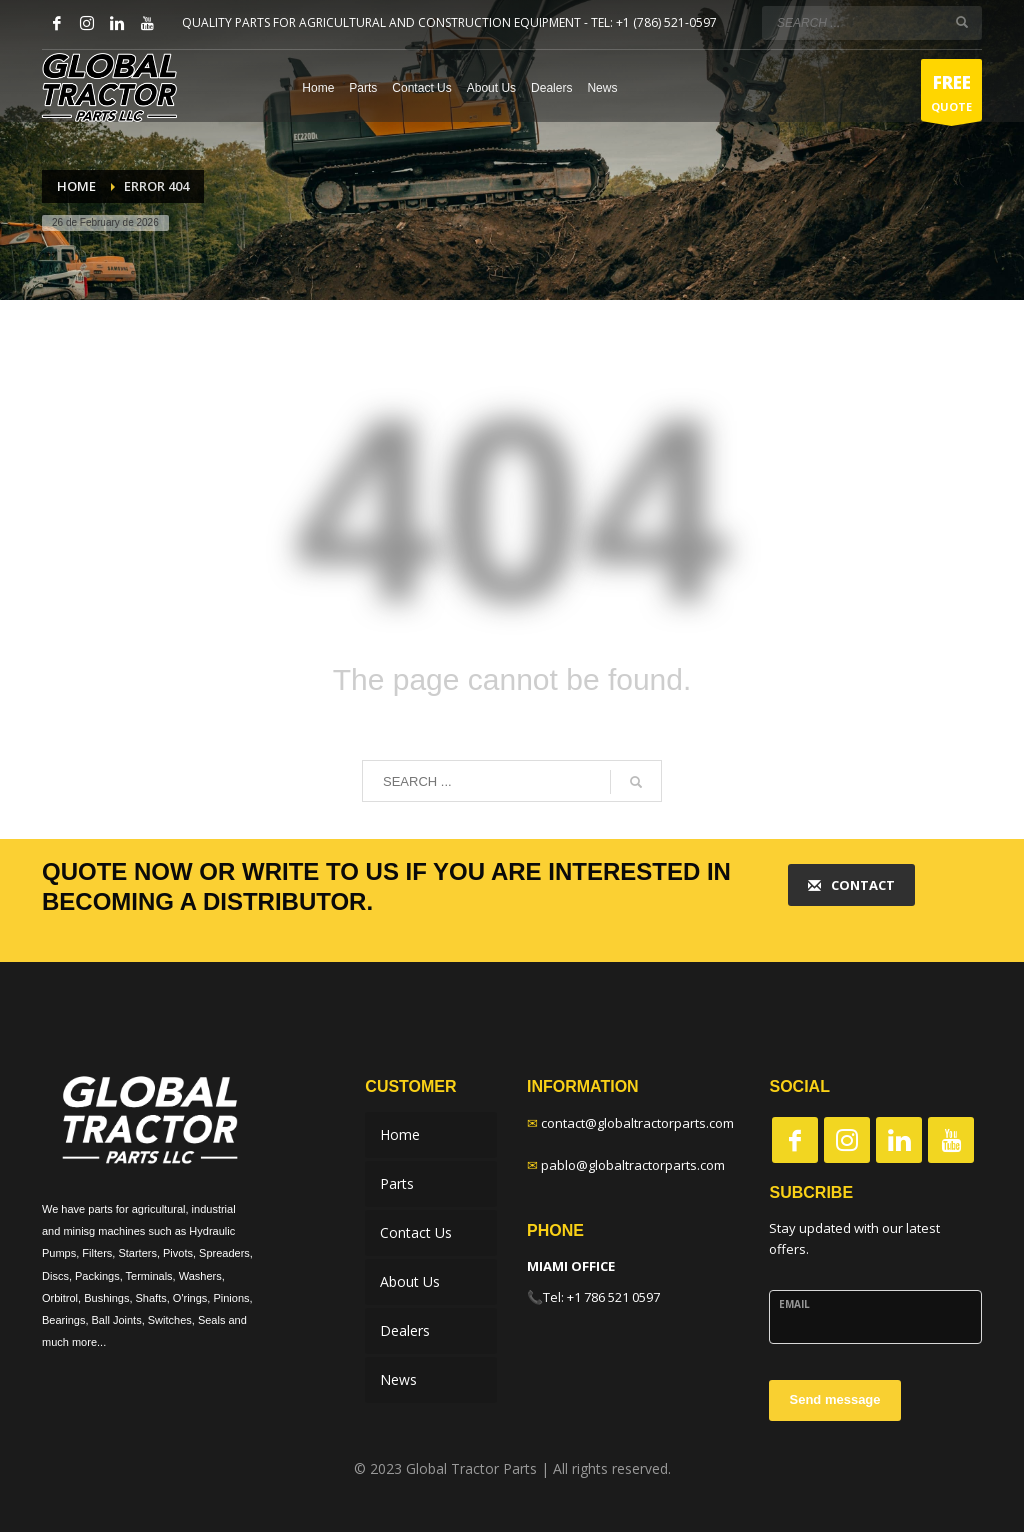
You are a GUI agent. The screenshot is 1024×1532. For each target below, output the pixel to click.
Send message (834, 1399)
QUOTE (951, 95)
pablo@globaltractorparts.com (633, 1165)
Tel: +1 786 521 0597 (601, 1297)
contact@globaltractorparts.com (637, 1123)
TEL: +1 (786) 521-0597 (654, 22)
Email (794, 1304)
